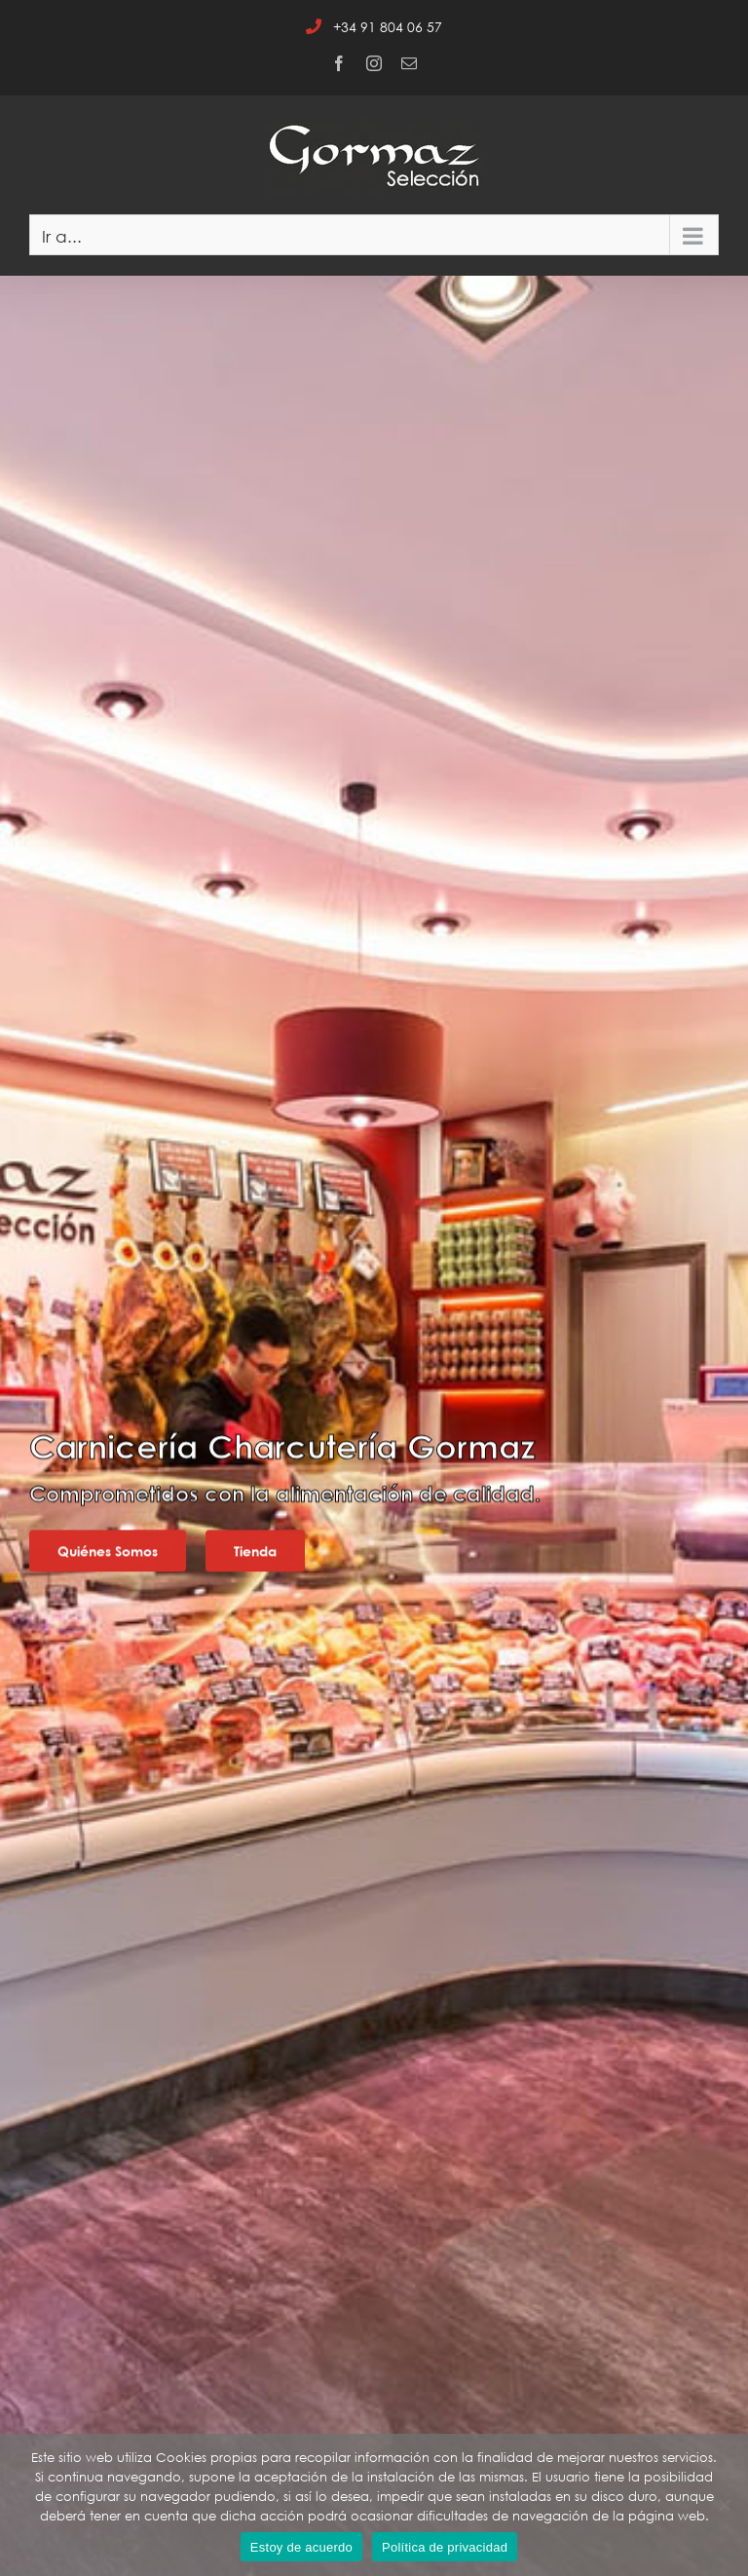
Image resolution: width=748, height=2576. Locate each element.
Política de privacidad (444, 2547)
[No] (723, 2505)
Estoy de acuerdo (301, 2547)
